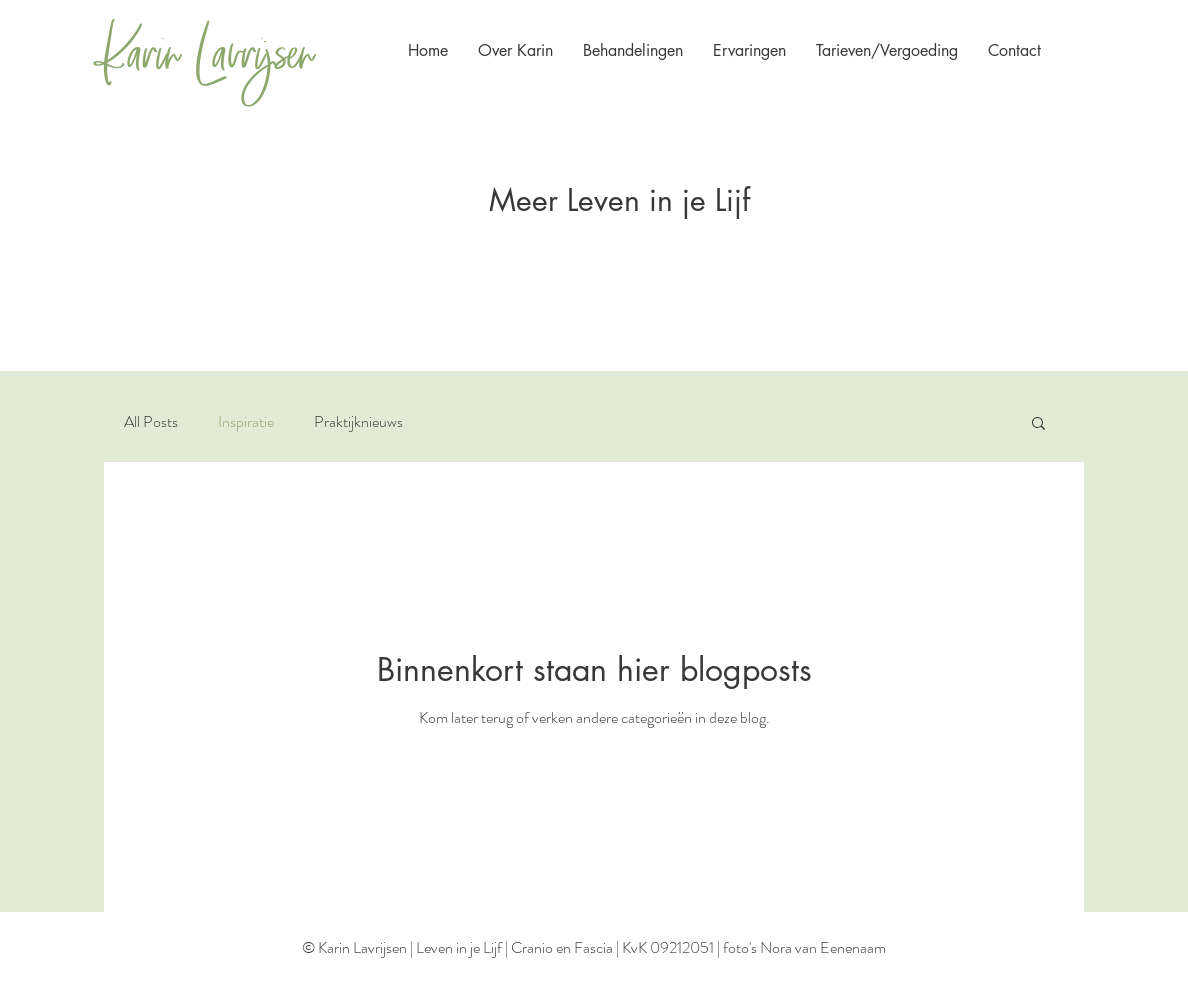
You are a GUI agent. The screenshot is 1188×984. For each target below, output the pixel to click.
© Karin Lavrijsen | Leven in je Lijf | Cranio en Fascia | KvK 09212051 (508, 947)
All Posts (151, 422)
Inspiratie (246, 422)
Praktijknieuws (358, 422)
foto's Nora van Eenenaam (804, 947)
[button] (1014, 50)
